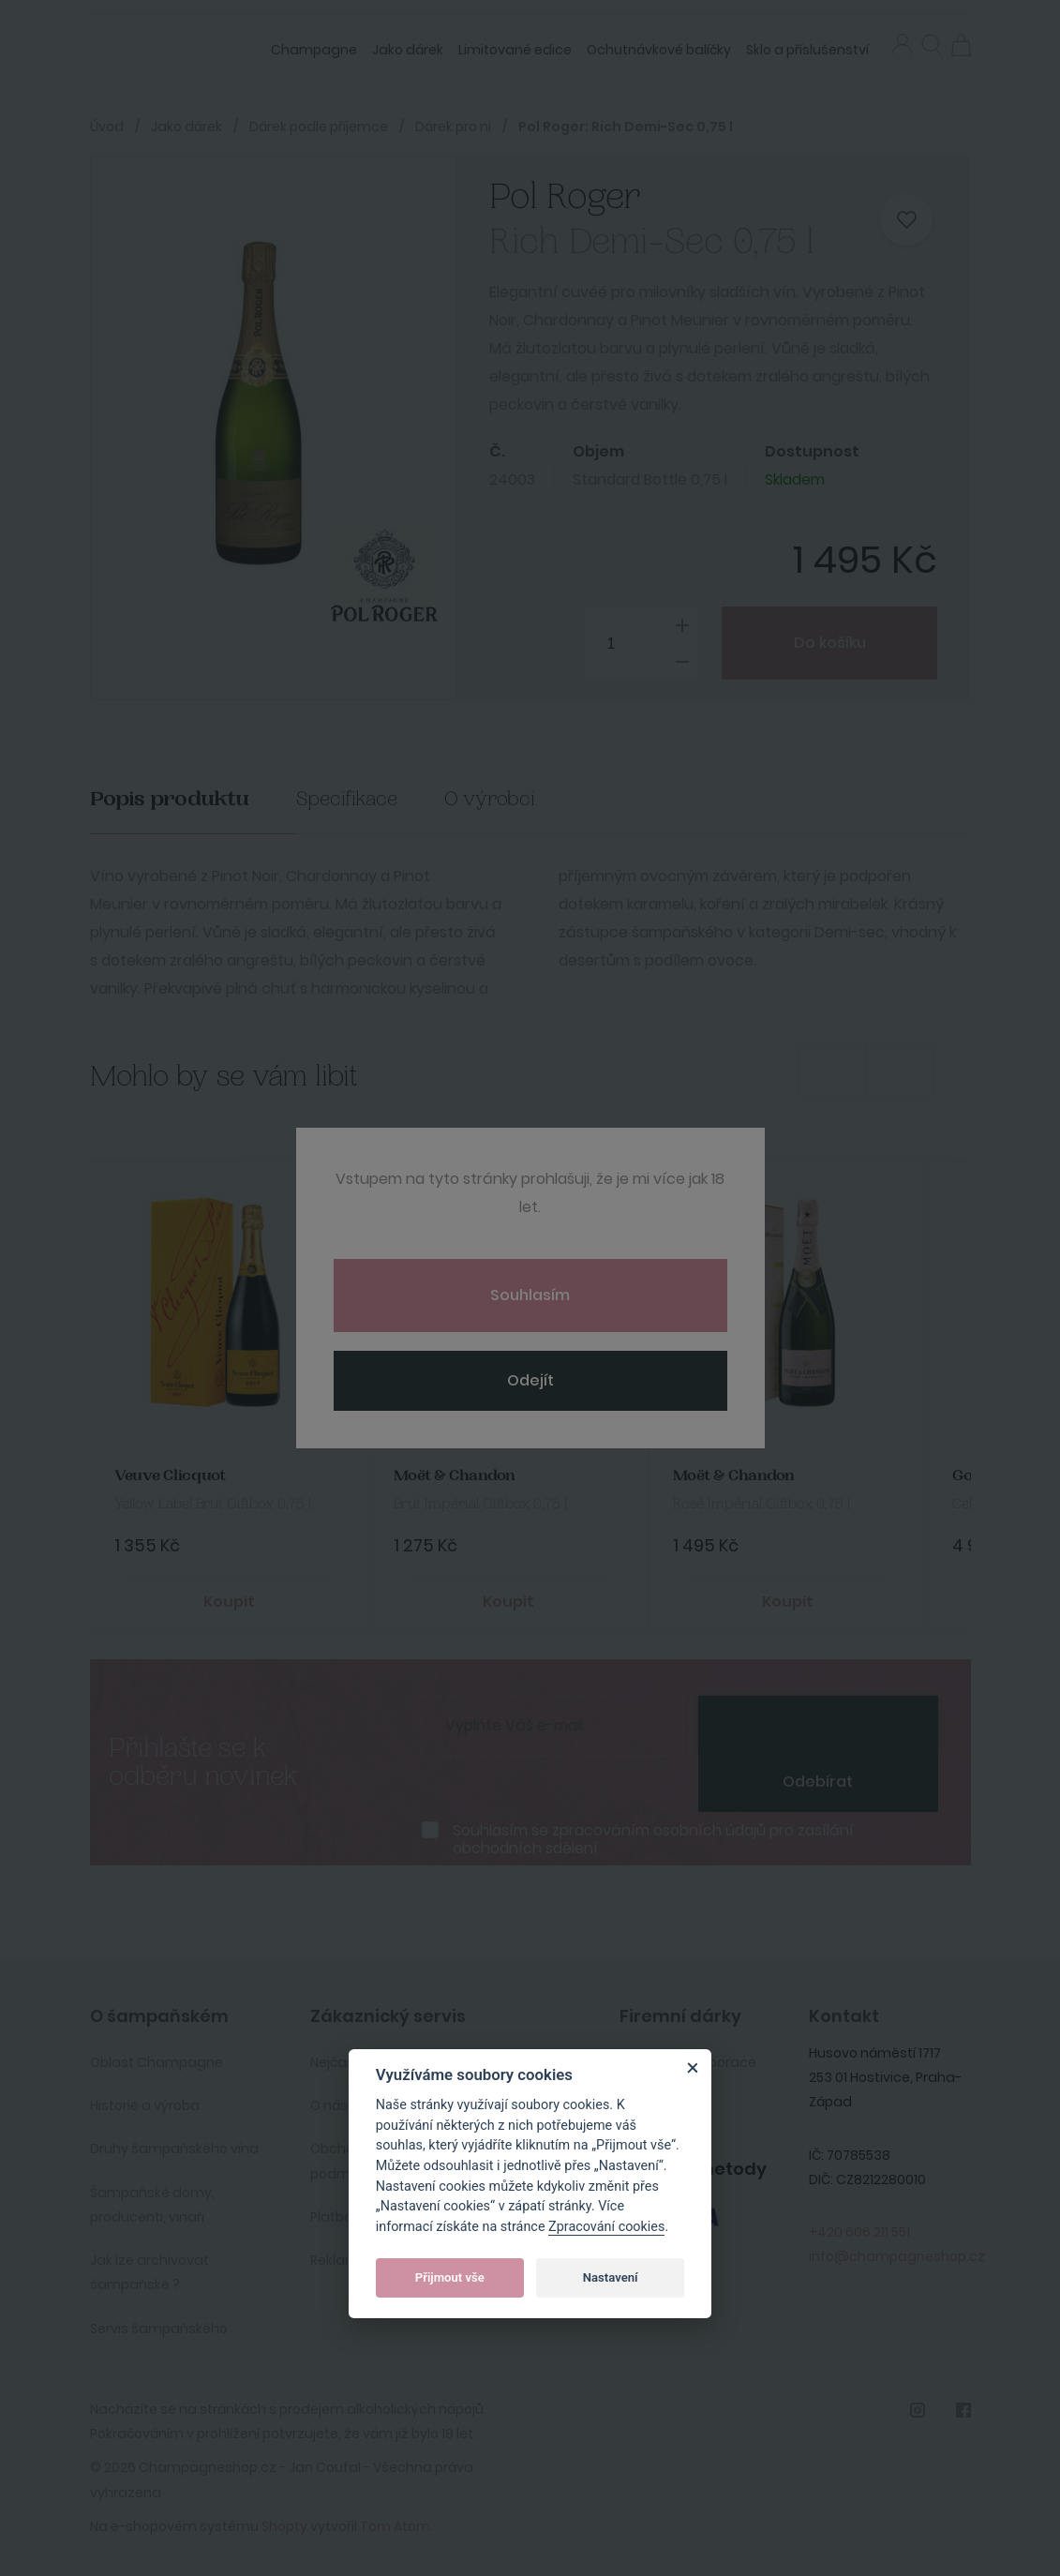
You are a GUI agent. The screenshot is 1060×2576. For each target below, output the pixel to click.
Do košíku (830, 642)
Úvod (107, 126)
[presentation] (818, 1724)
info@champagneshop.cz (897, 2256)
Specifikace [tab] (346, 799)
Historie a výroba (145, 2105)
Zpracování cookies (606, 2227)
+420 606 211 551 (859, 2232)
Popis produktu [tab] (169, 799)
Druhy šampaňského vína (174, 2148)
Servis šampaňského (159, 2328)
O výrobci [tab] (489, 799)
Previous (832, 1069)
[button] (931, 47)
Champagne (314, 49)
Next (899, 1069)
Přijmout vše (450, 2277)
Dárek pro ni (453, 126)
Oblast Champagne (156, 2062)
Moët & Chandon (454, 1476)
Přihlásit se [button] (902, 43)
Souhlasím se (653, 1839)
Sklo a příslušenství (807, 49)
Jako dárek (407, 49)
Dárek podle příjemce (318, 126)
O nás (329, 2105)
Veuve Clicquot (170, 1476)
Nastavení (610, 2277)
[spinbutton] (641, 643)
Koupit (229, 1601)
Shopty (284, 2526)
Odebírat (818, 1781)
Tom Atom (395, 2526)
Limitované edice (515, 49)
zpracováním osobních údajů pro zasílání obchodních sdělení (653, 1839)
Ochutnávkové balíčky (659, 49)
